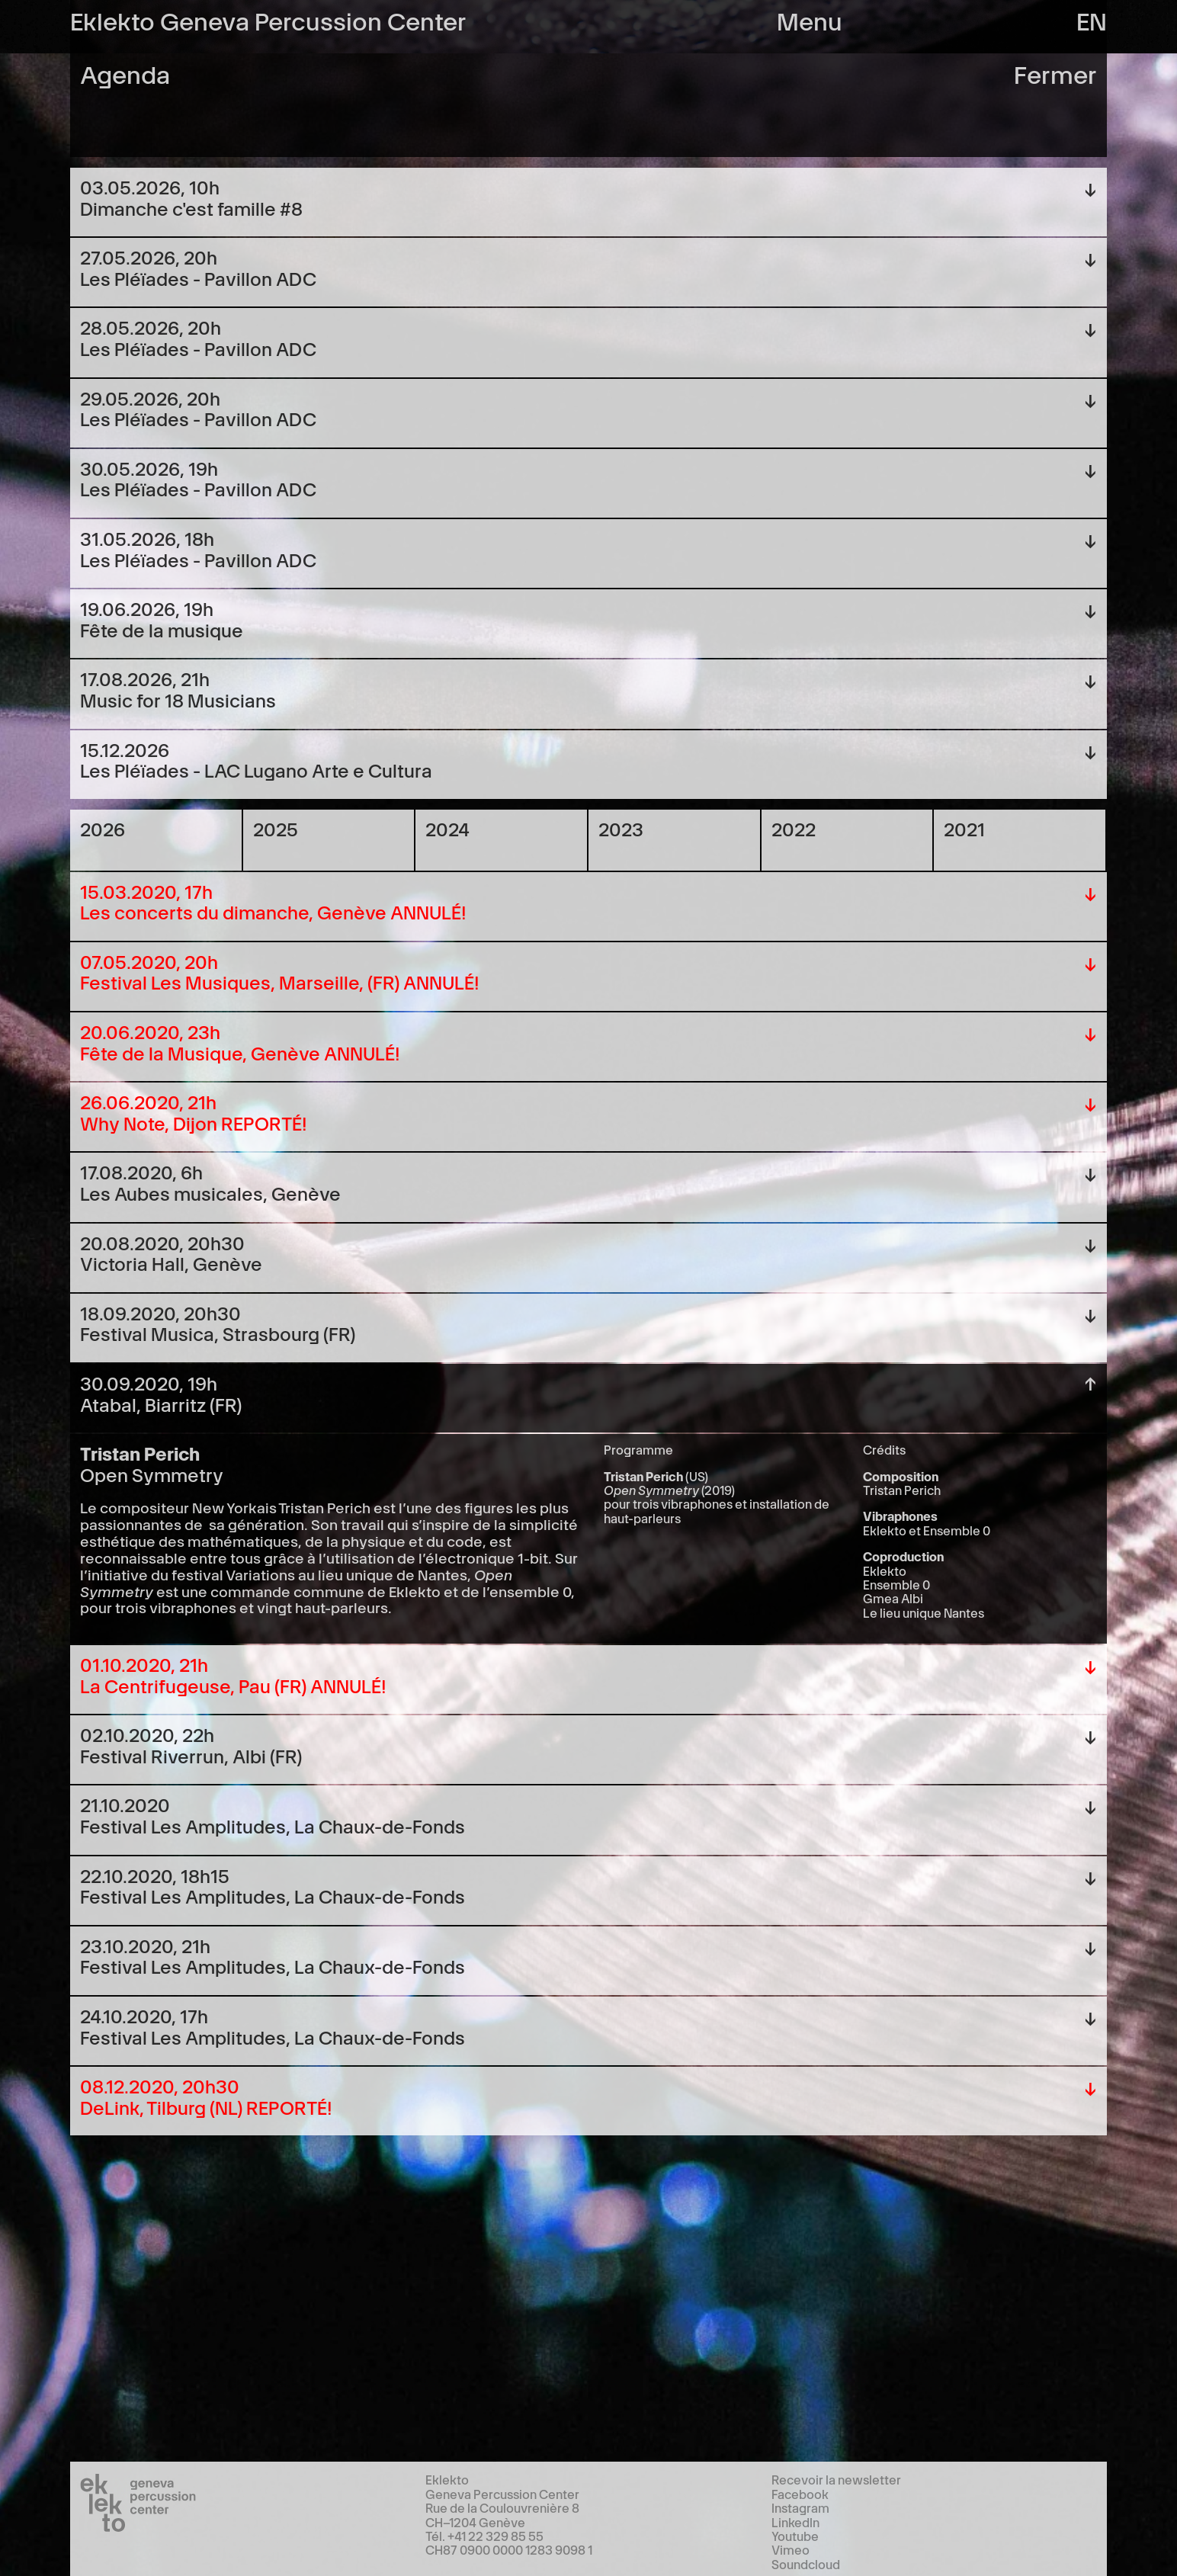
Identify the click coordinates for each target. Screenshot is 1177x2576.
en (1091, 19)
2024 (447, 828)
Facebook (800, 2493)
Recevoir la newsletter (836, 2479)
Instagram (800, 2507)
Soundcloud (805, 2563)
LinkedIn (795, 2521)
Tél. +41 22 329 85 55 (484, 2535)
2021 (964, 828)
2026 (102, 828)
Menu (809, 19)
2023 (620, 828)
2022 (793, 828)
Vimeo (790, 2549)
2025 (275, 828)
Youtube (795, 2535)
